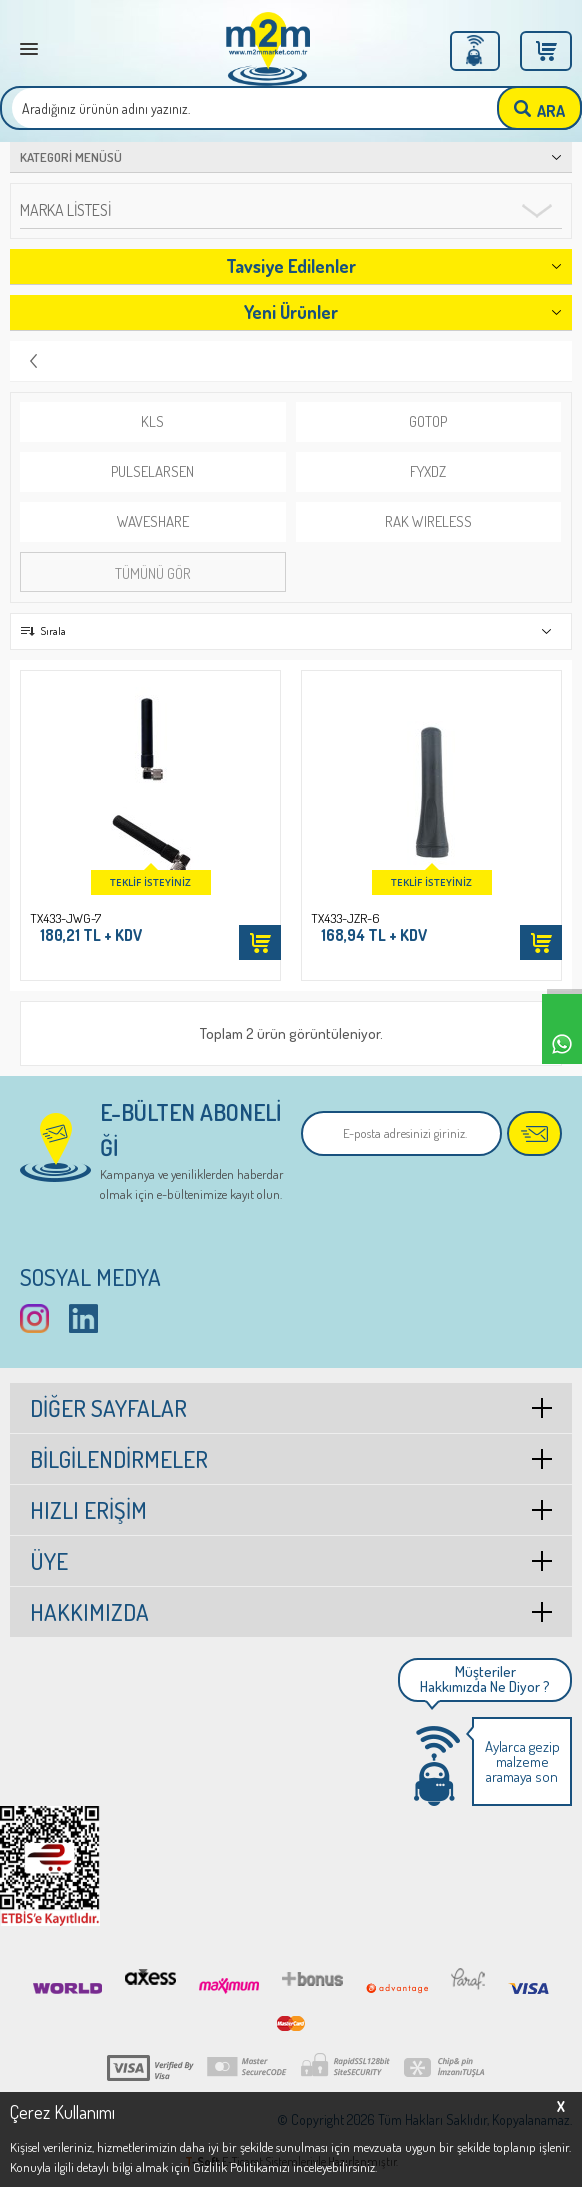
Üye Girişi (475, 51)
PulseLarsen (152, 471)
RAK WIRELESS (428, 521)
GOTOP (428, 421)
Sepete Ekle (260, 942)
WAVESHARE (153, 521)
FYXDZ (428, 471)
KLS (152, 421)
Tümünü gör (153, 573)
